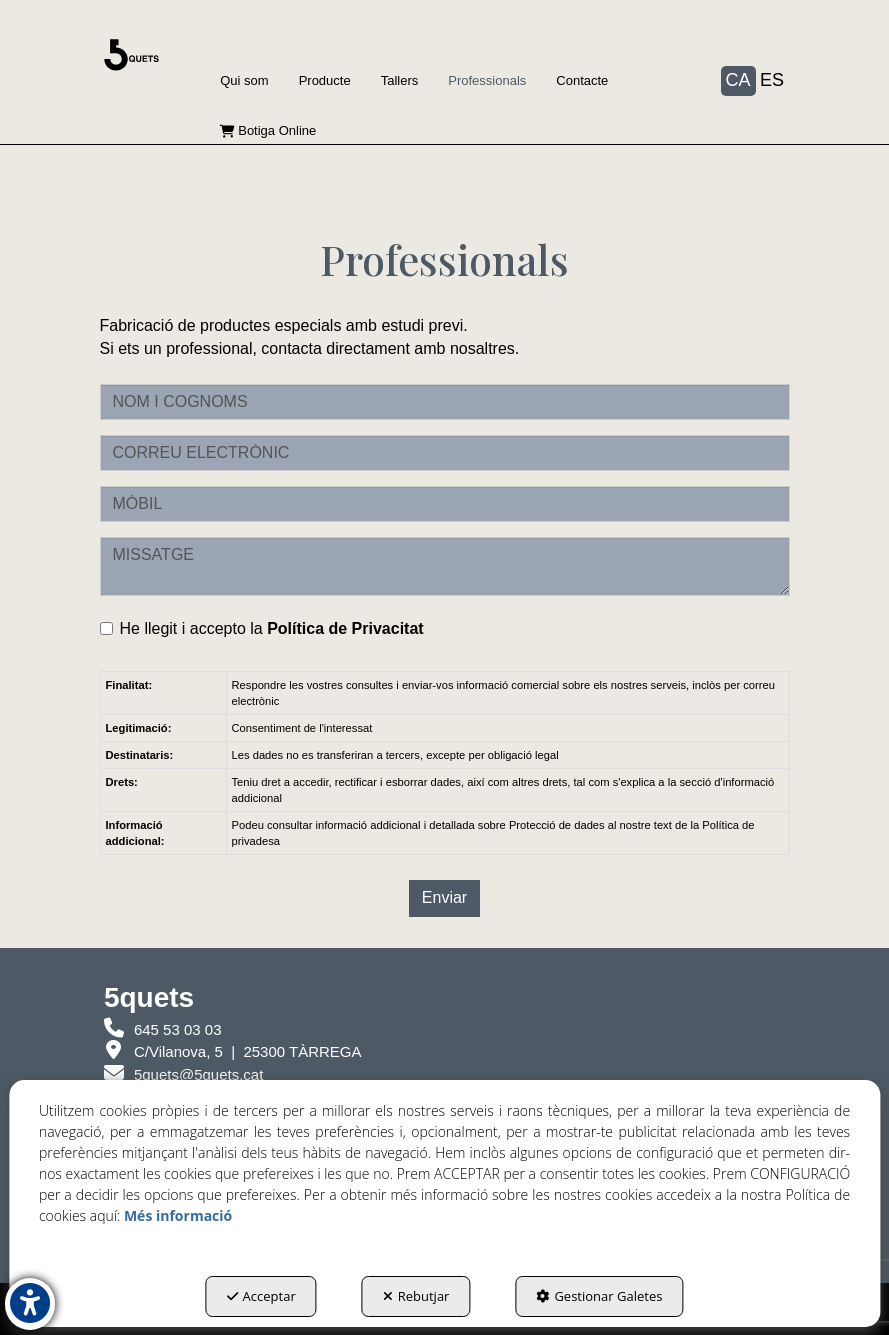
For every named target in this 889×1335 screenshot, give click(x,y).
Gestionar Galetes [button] (599, 1296)
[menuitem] (244, 81)
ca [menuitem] (738, 80)
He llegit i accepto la (262, 628)
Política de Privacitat (345, 628)
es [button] (772, 80)
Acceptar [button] (261, 1296)
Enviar (444, 897)
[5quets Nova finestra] (233, 1051)
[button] (131, 55)
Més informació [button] (178, 1215)
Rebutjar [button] (416, 1296)
